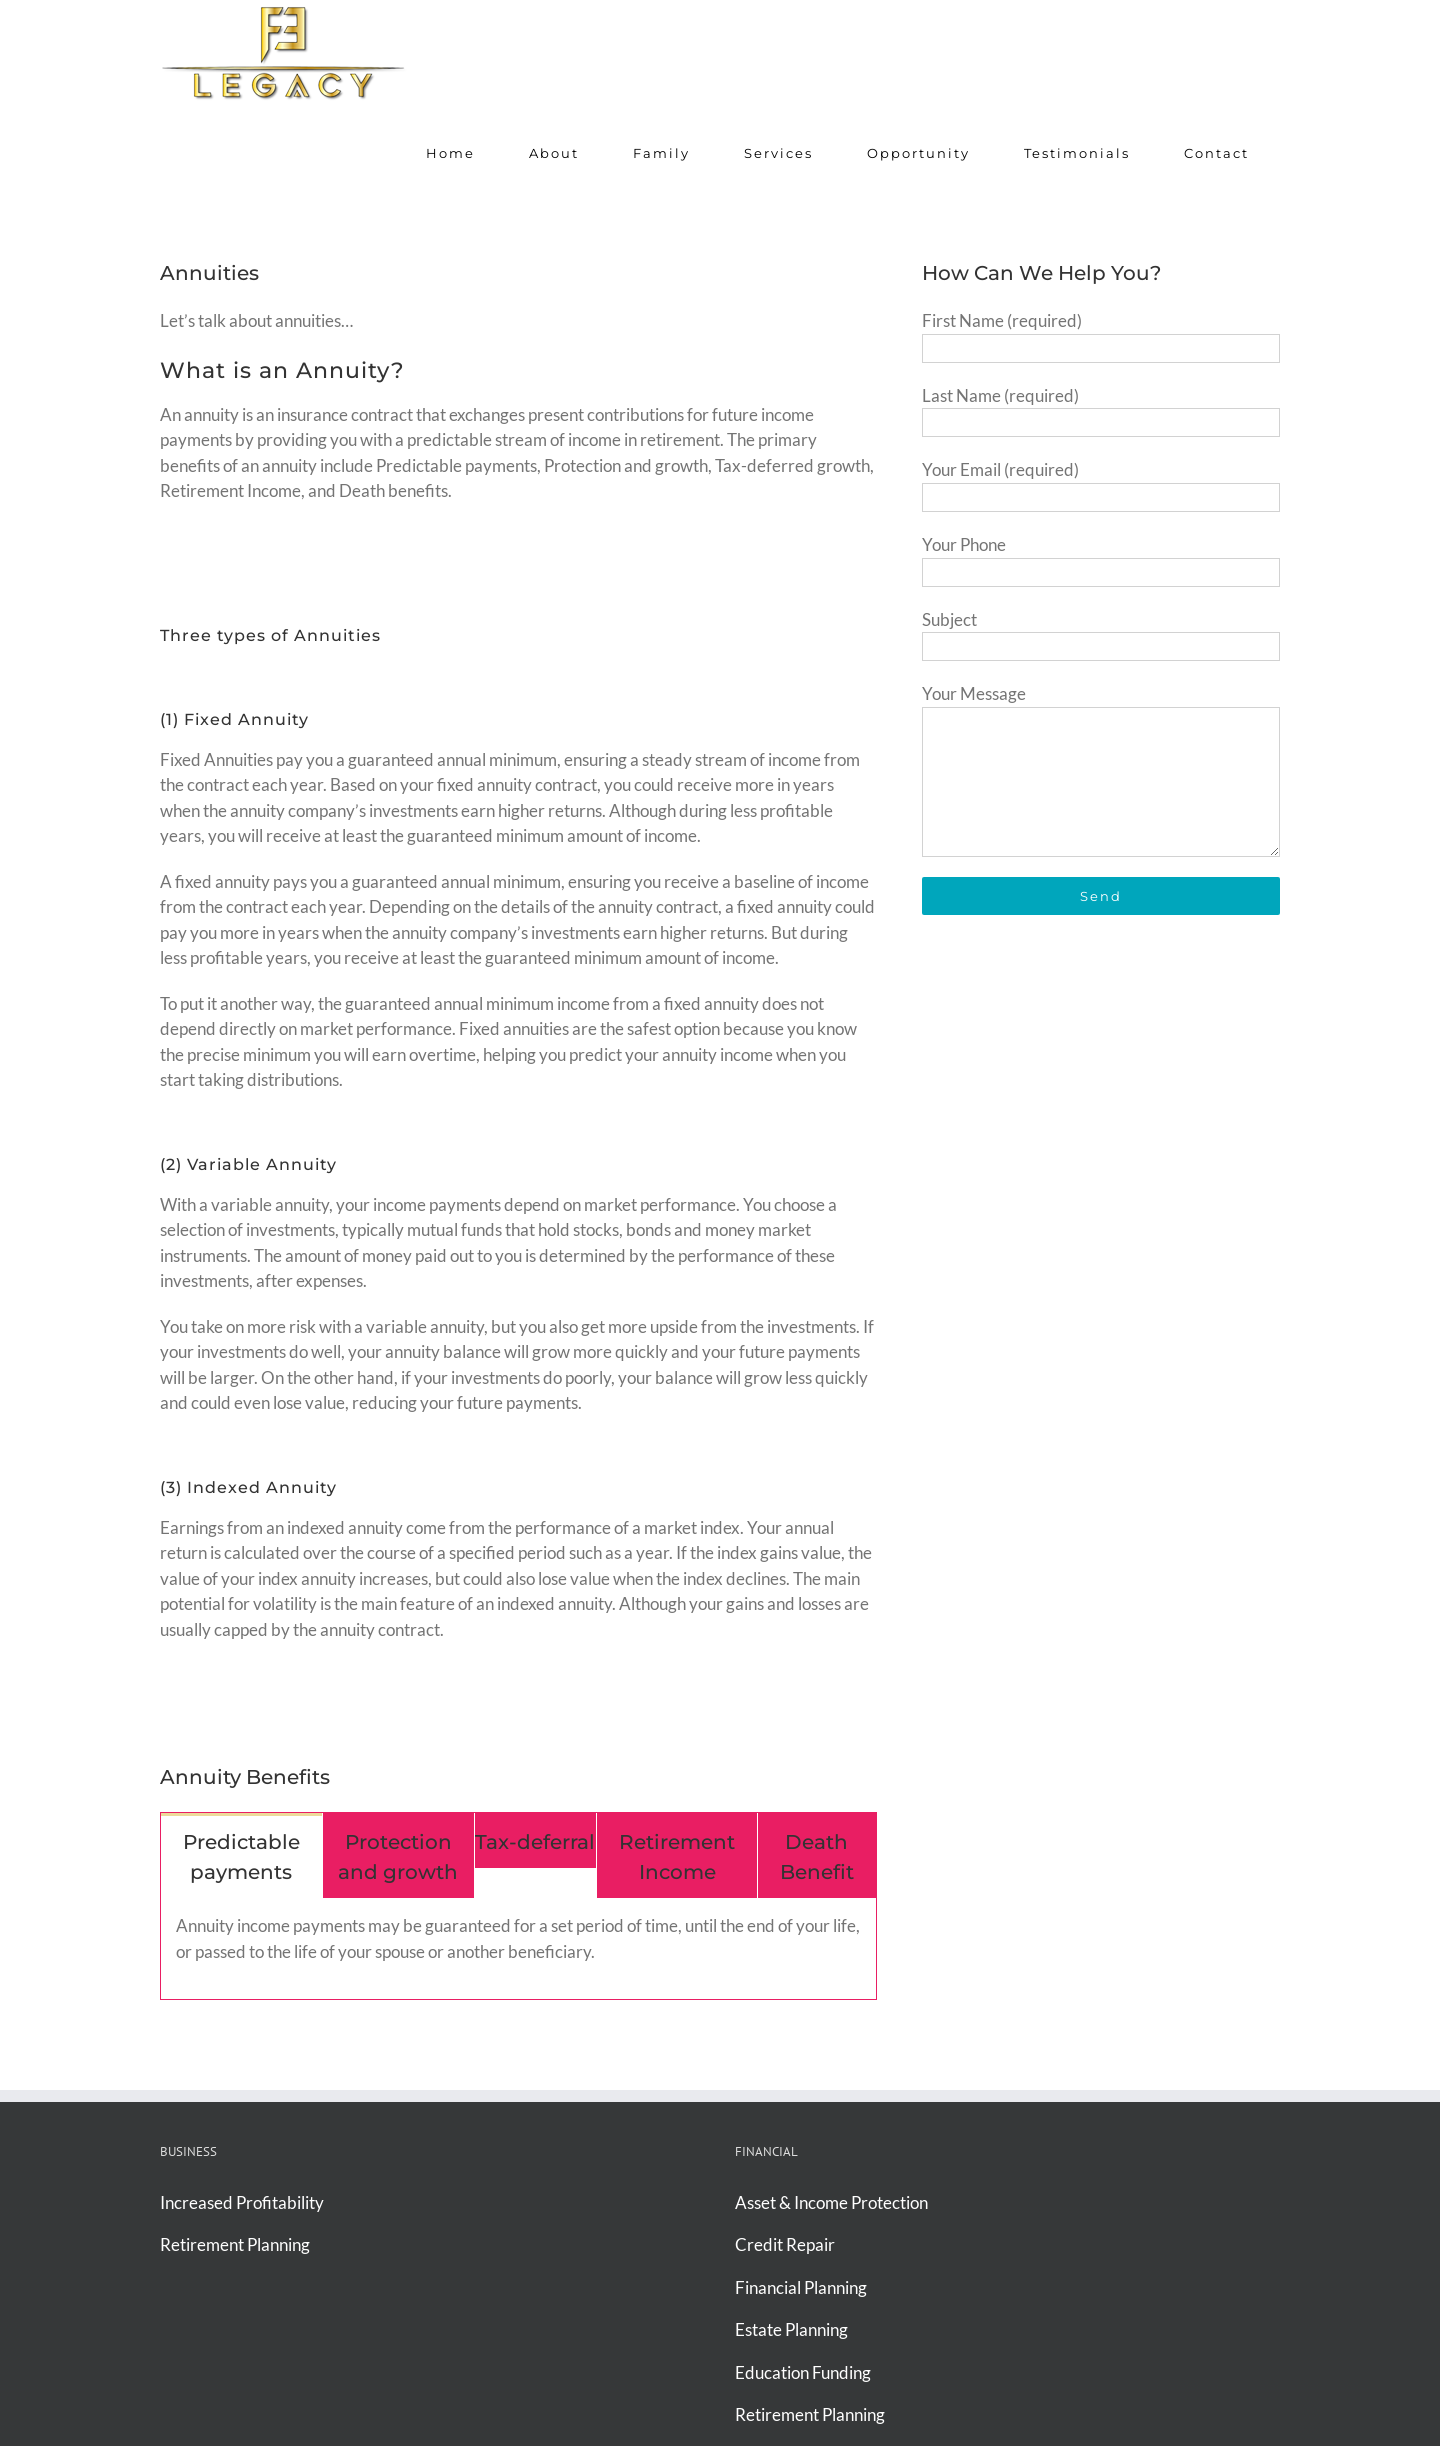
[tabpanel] (518, 1949)
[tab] (241, 1855)
